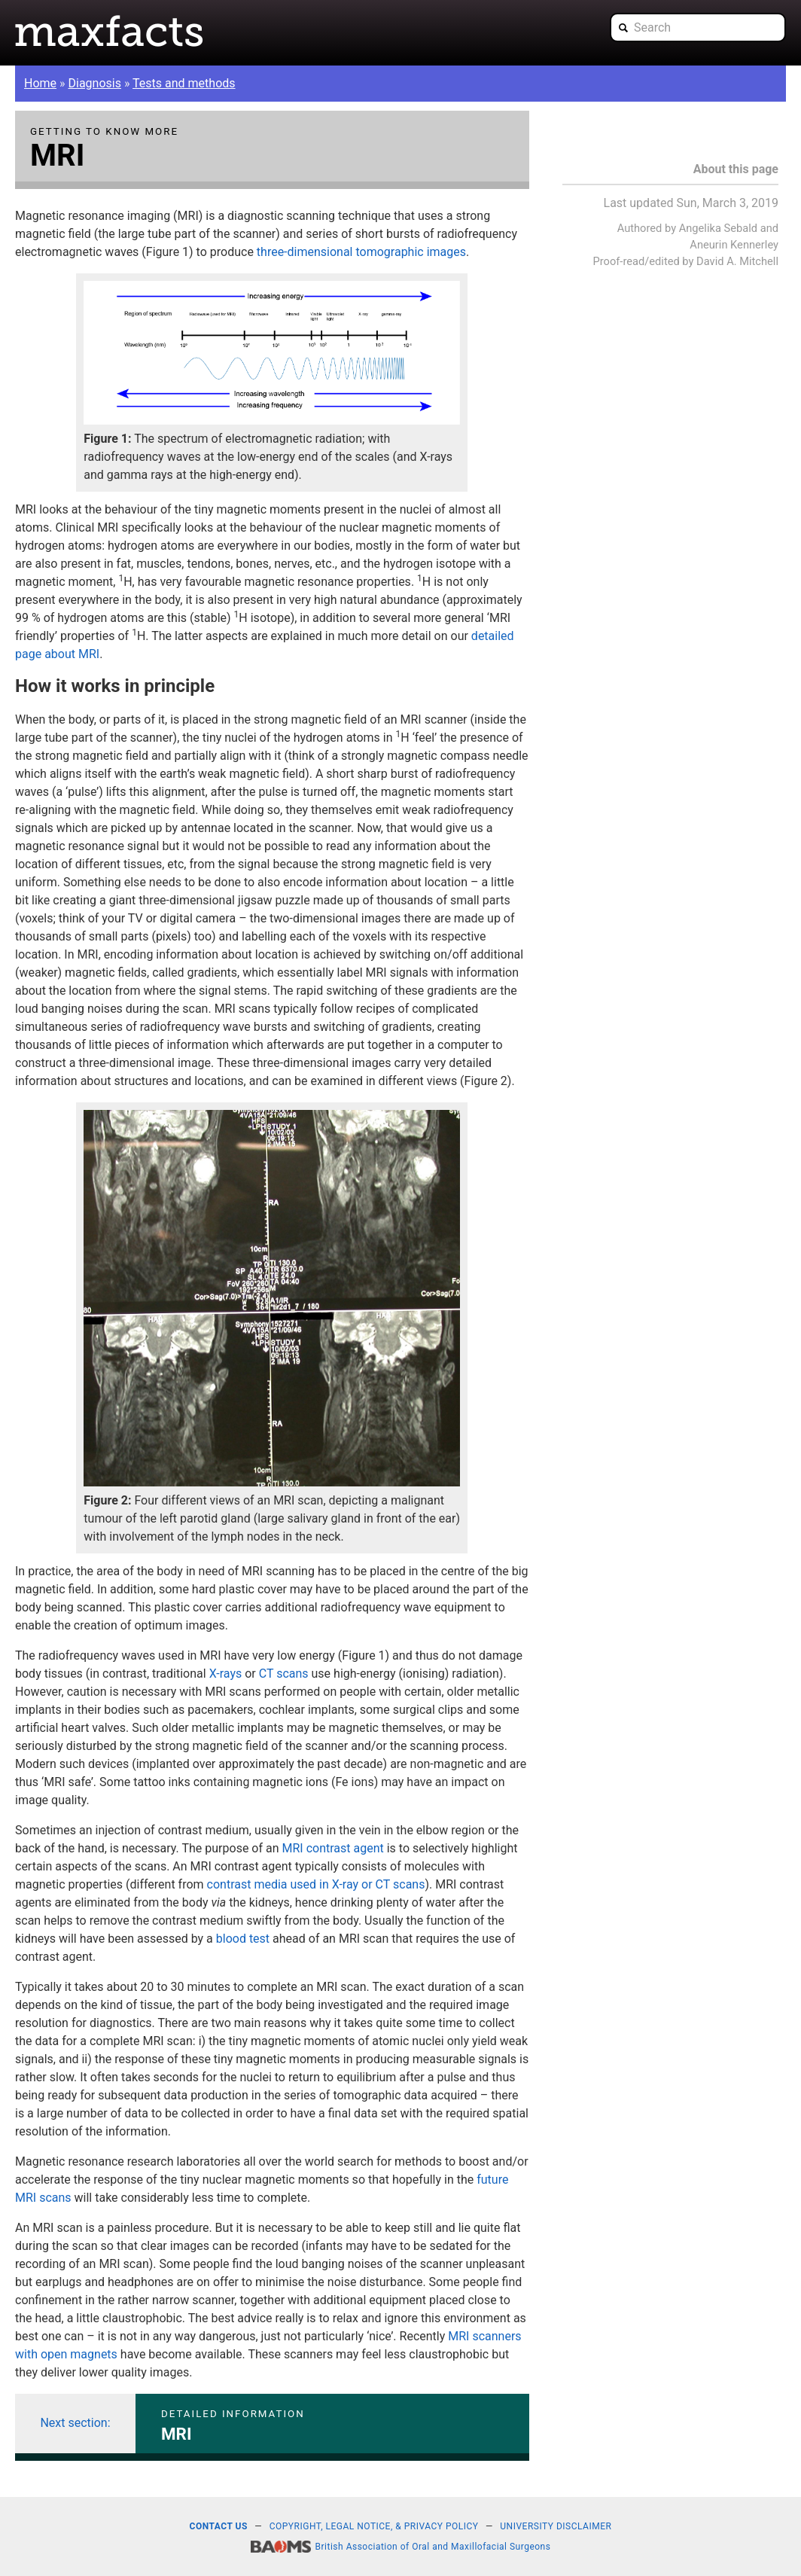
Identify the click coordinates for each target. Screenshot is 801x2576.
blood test (243, 1938)
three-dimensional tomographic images (361, 252)
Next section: (75, 2423)
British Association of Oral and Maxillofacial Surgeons (433, 2546)
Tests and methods (183, 83)
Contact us (219, 2526)
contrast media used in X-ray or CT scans (316, 1884)
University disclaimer (555, 2526)
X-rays (225, 1673)
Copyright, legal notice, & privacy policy (374, 2526)
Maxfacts (109, 31)
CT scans (284, 1673)
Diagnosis (95, 83)
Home (40, 83)
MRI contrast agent (333, 1848)
